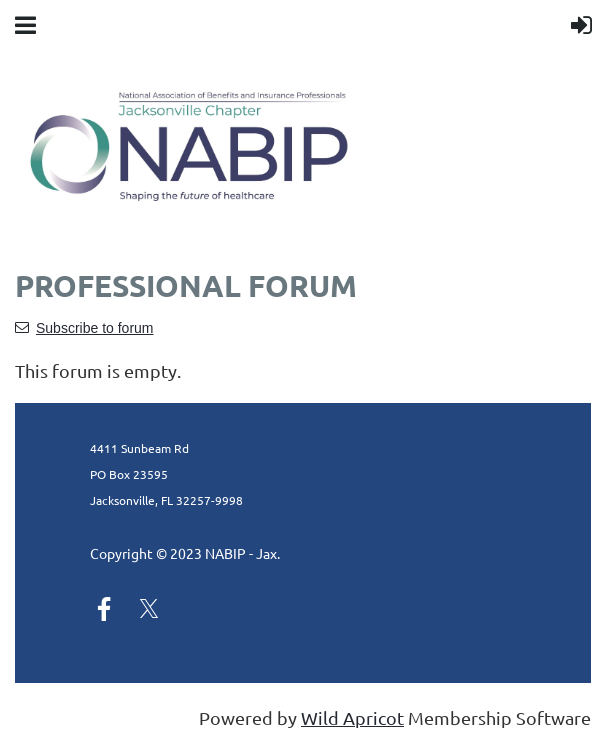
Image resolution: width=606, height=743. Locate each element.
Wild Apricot (352, 717)
